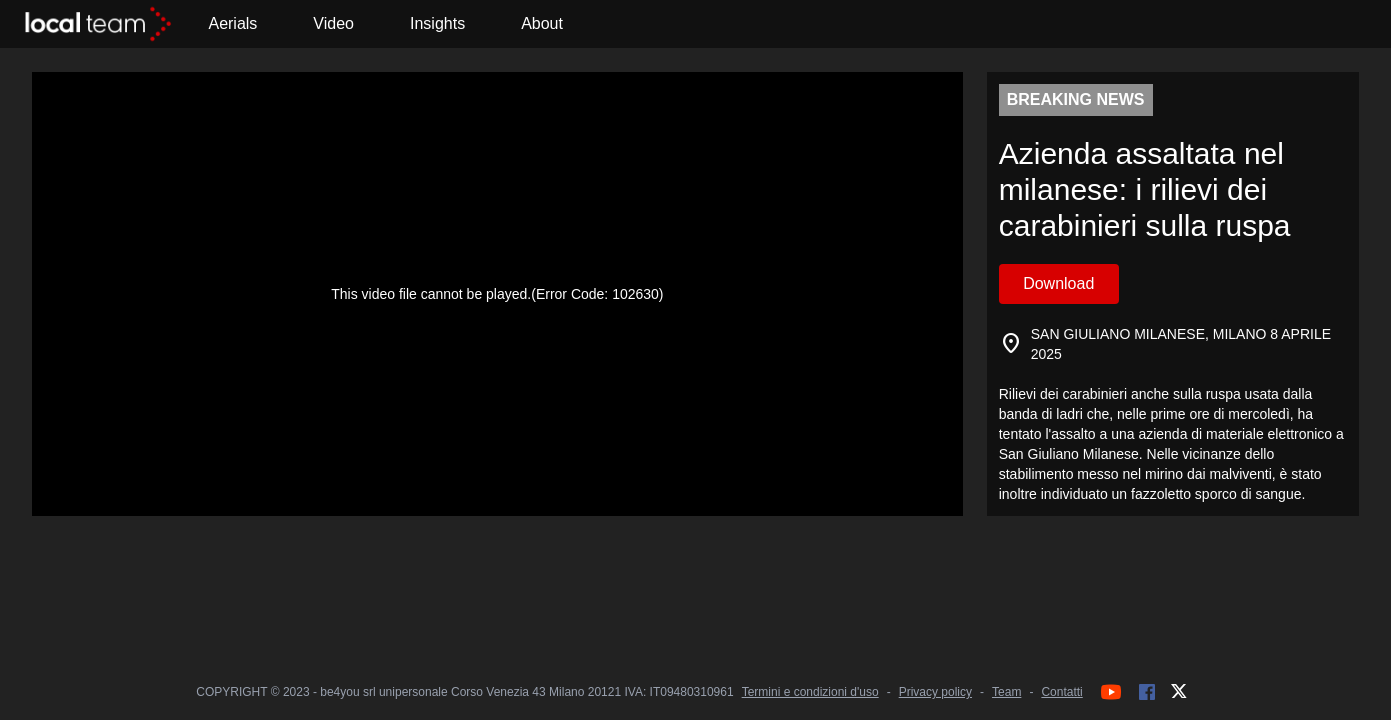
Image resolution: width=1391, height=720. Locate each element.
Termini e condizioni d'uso (810, 692)
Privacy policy (935, 692)
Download (1058, 283)
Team (1006, 692)
